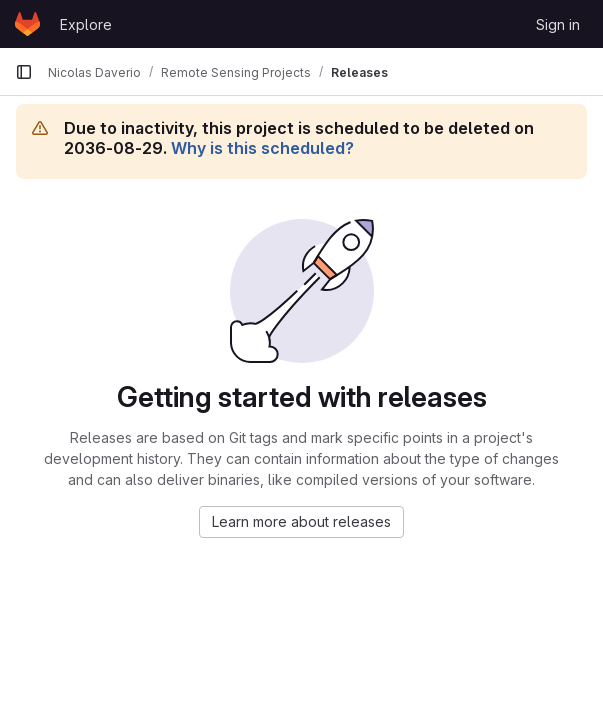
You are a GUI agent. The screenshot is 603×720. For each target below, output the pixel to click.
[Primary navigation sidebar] (24, 72)
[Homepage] (27, 24)
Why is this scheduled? (262, 148)
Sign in (558, 24)
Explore (86, 24)
